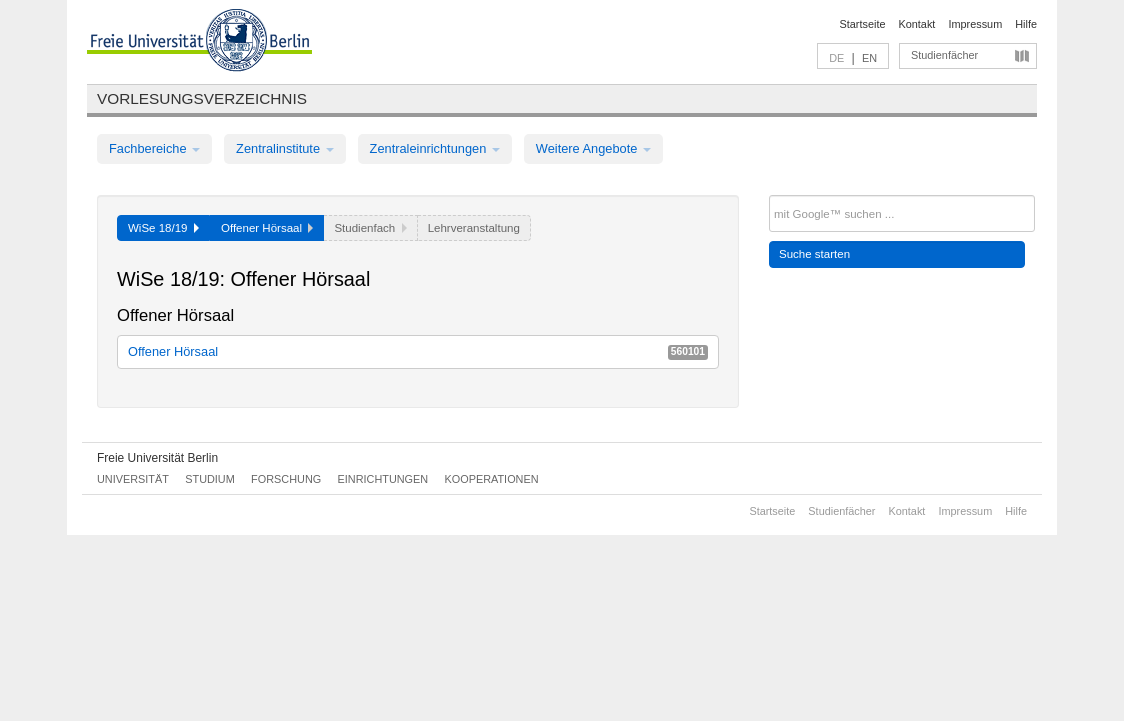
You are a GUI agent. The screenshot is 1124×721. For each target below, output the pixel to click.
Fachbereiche (154, 148)
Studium (210, 479)
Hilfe (1026, 24)
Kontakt (917, 24)
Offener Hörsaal (418, 351)
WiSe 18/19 (163, 228)
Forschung (286, 479)
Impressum (975, 24)
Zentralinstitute (285, 148)
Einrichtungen (383, 479)
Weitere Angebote (593, 148)
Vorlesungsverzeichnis (202, 98)
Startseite (863, 24)
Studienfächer (944, 55)
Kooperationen (492, 479)
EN (869, 58)
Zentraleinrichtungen (435, 148)
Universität (133, 479)
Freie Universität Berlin (157, 458)
